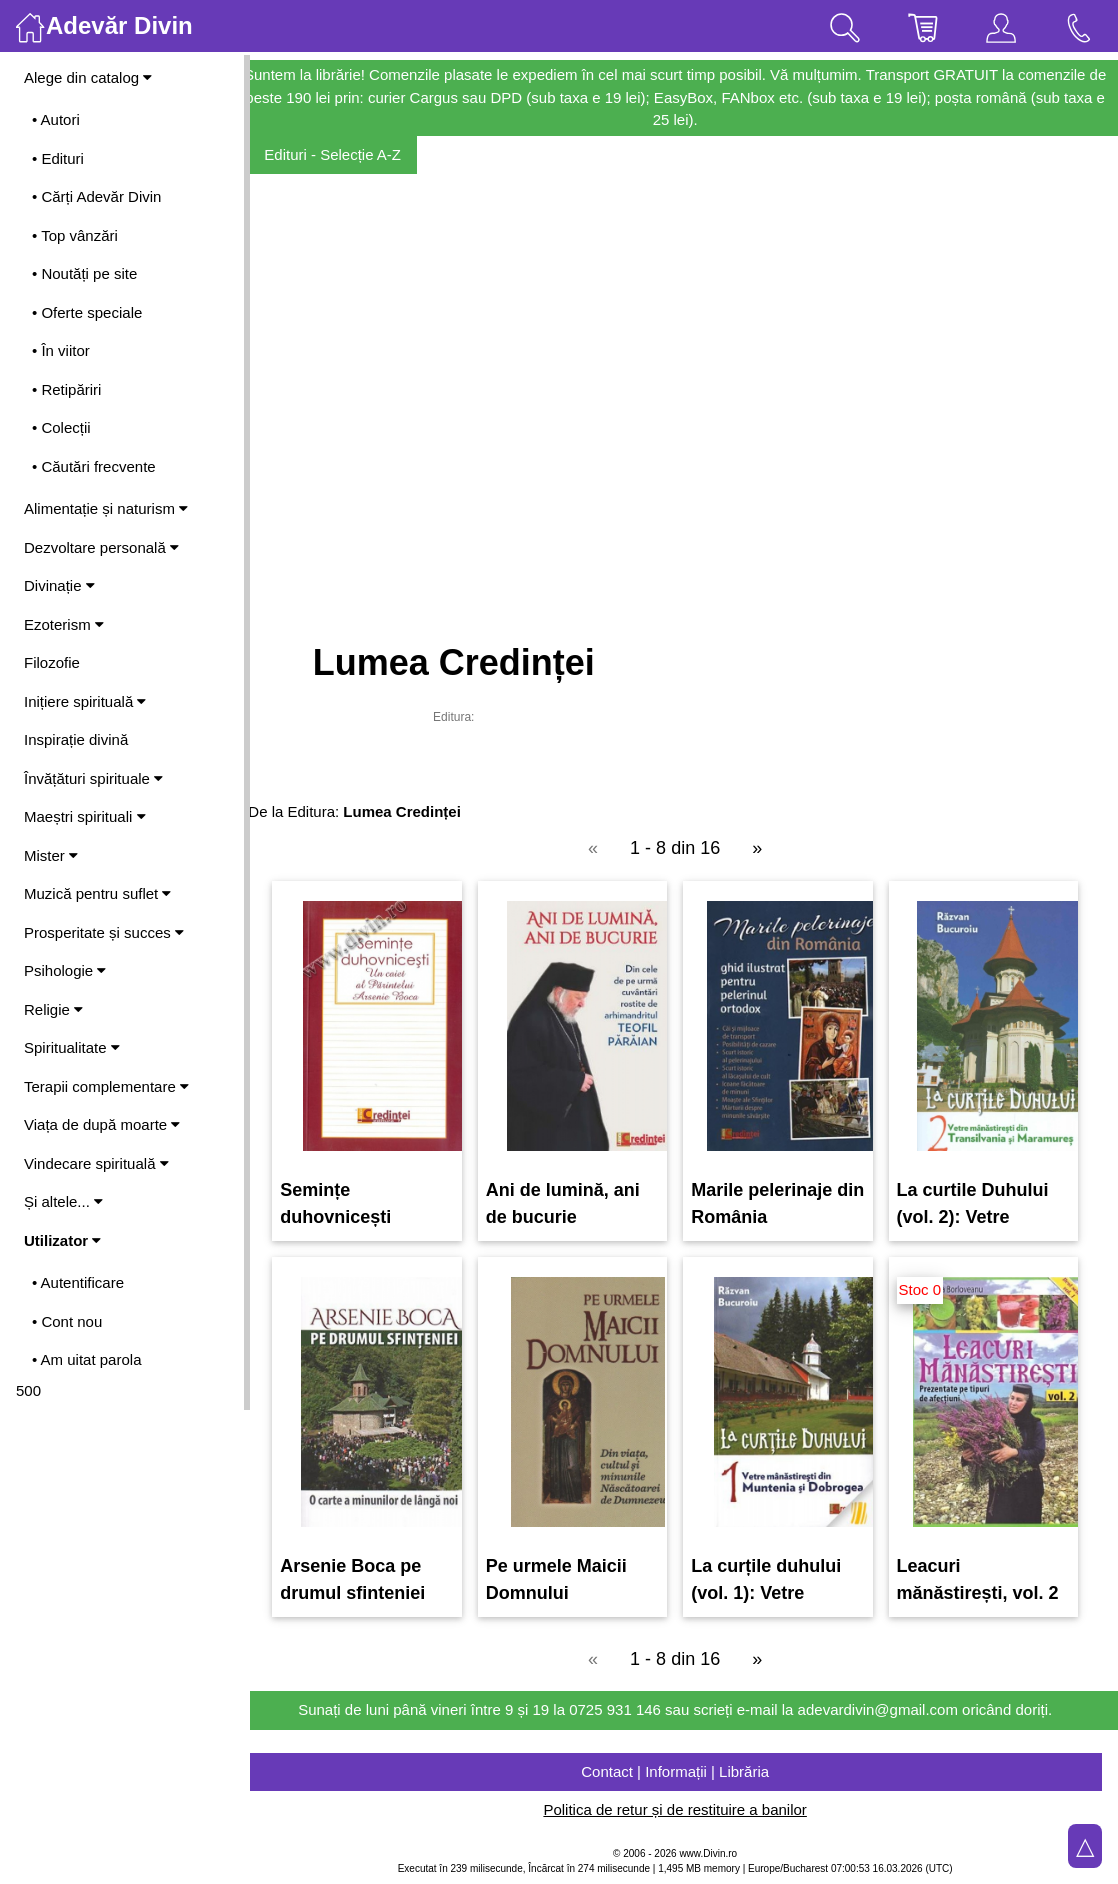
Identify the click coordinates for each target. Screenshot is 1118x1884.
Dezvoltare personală (101, 547)
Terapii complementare (106, 1086)
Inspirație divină (76, 739)
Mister (51, 855)
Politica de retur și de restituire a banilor (683, 1809)
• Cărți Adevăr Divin (96, 196)
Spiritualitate (72, 1047)
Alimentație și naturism (106, 508)
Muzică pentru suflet (97, 893)
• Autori (56, 119)
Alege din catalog (88, 77)
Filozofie (52, 662)
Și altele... (63, 1201)
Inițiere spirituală (85, 701)
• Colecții (61, 427)
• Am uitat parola (86, 1359)
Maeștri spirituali (85, 816)
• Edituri (58, 158)
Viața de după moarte (102, 1124)
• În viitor (61, 350)
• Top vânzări (75, 235)
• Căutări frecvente (94, 466)
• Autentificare (78, 1282)
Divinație (59, 585)
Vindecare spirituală (96, 1163)
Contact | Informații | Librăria (684, 1771)
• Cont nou (67, 1321)
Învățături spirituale (93, 778)
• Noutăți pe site (84, 273)
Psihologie (65, 970)
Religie (53, 1009)
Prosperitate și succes (104, 932)
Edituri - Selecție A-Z (350, 154)
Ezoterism (64, 624)
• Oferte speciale (87, 312)
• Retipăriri (66, 389)
